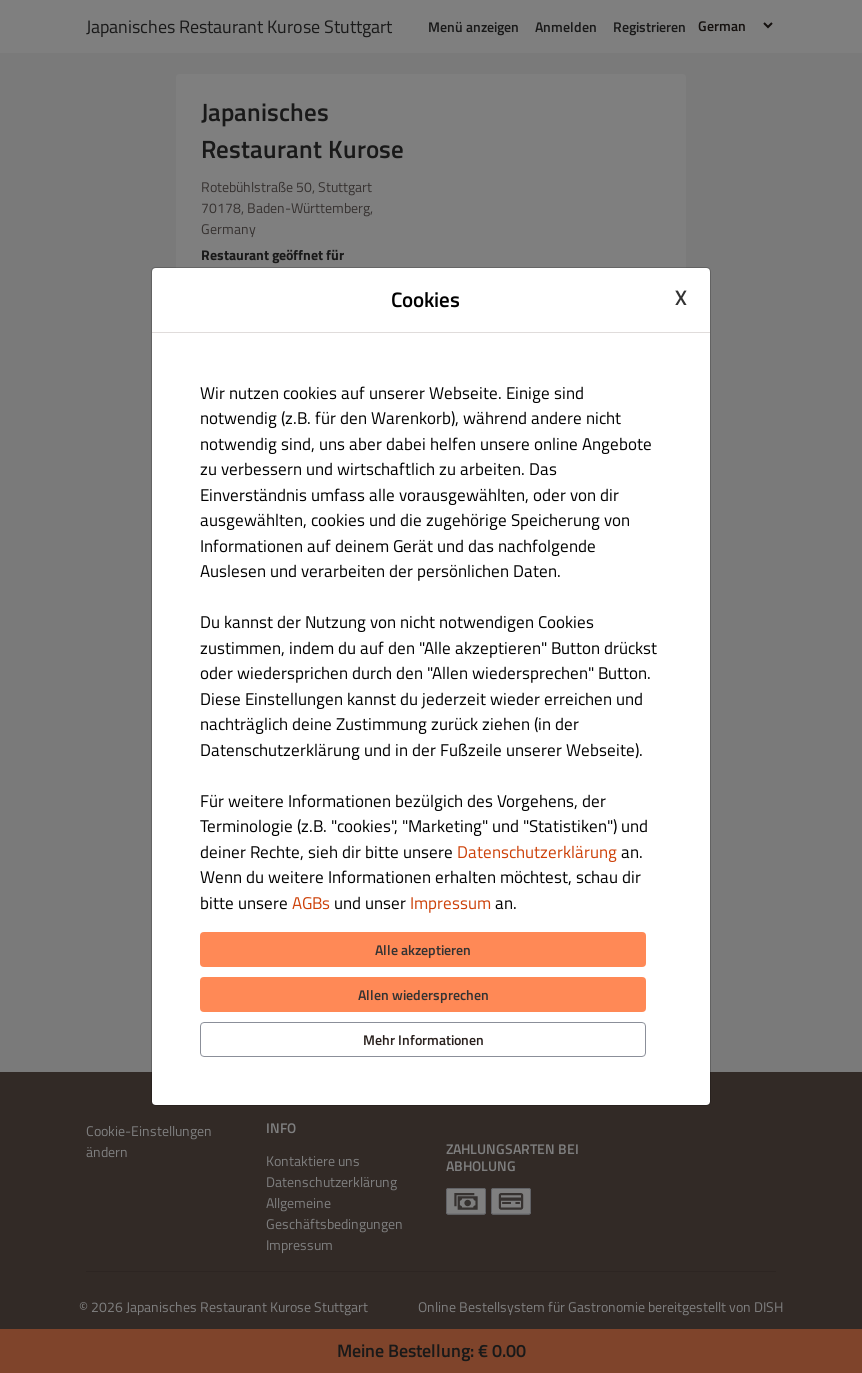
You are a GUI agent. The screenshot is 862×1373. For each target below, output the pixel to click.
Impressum (450, 903)
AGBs (311, 903)
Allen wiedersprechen (423, 994)
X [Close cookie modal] (681, 297)
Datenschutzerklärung (537, 852)
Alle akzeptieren (423, 949)
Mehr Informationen (423, 1039)
